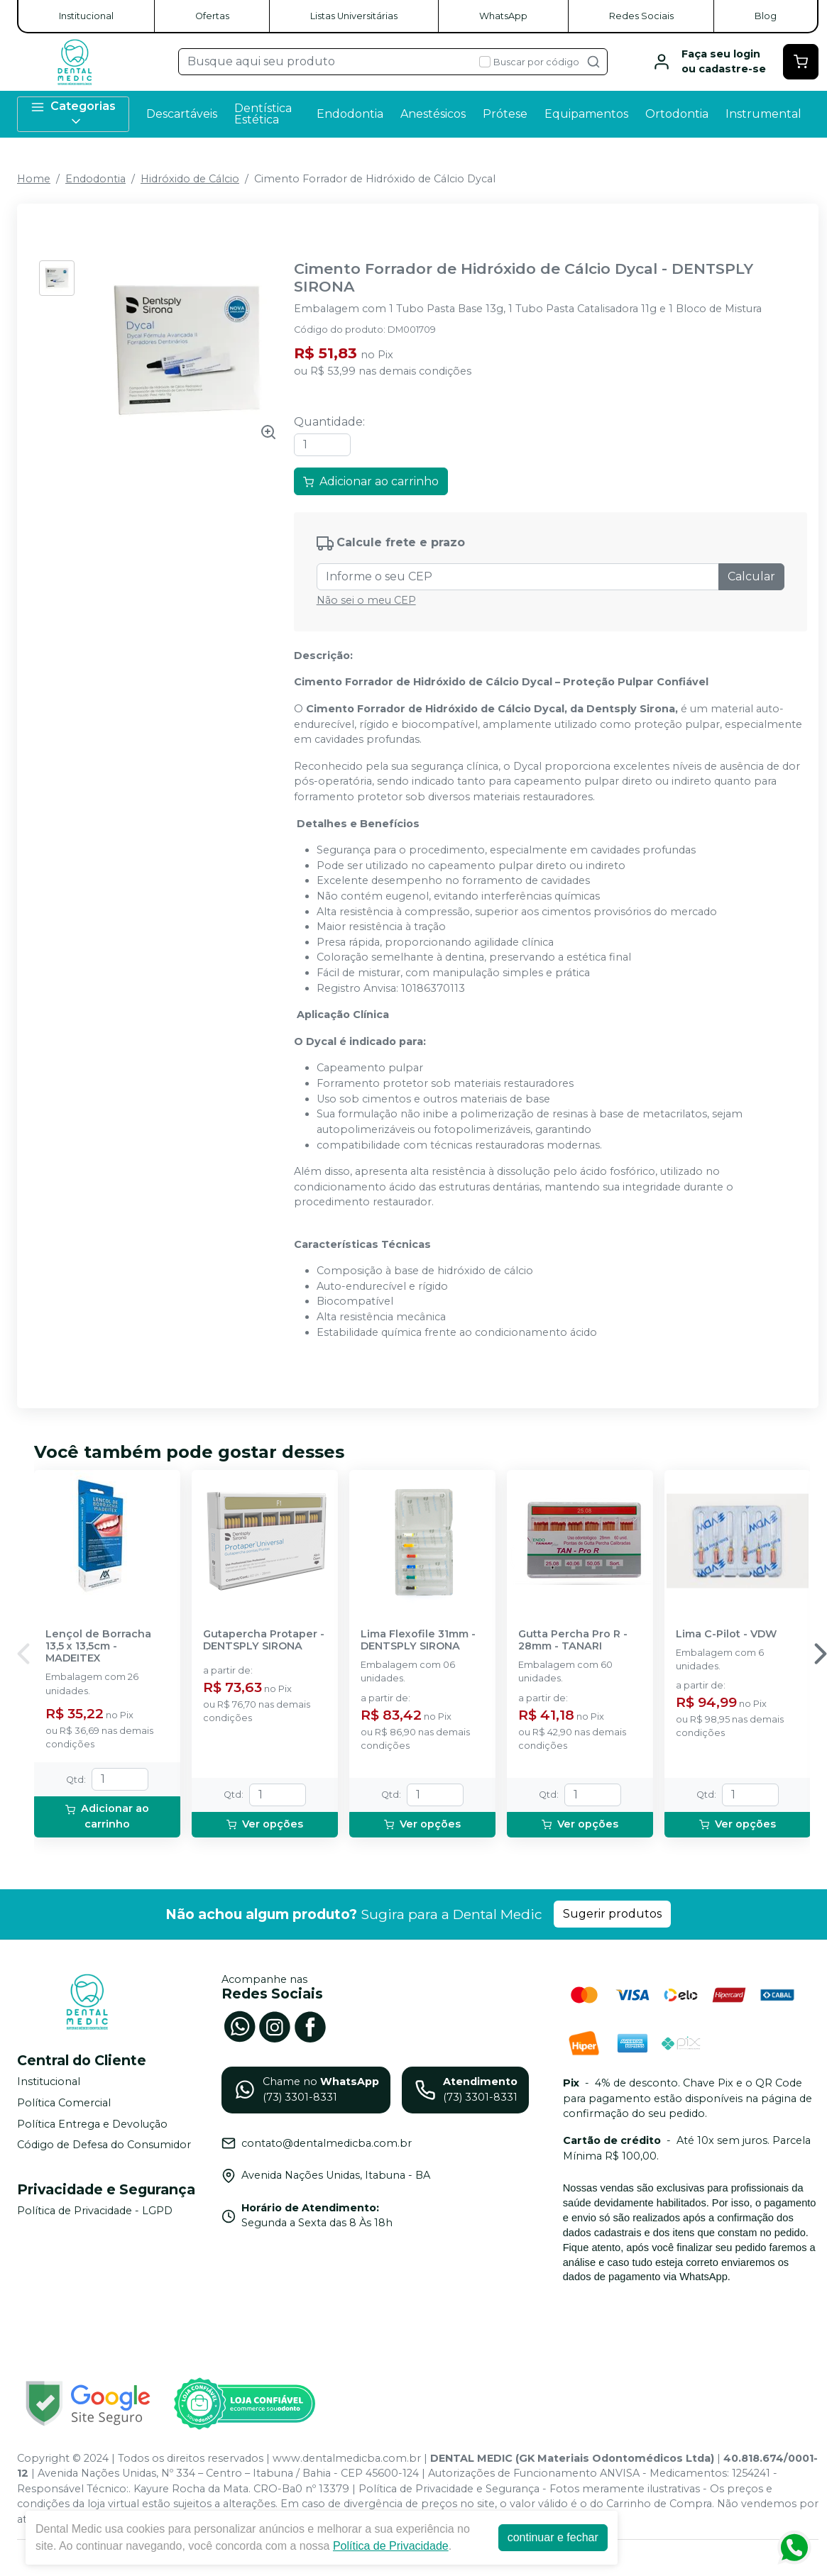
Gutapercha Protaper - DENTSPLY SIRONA (263, 1640)
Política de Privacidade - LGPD (94, 2210)
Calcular (751, 576)
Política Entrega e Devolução (92, 2124)
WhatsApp (503, 16)
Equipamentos (586, 114)
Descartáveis (181, 114)
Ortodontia (676, 114)
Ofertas (212, 16)
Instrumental (763, 114)
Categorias (73, 113)
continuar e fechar (553, 2537)
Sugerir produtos (612, 1913)
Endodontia (350, 114)
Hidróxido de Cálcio (190, 178)
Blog (766, 16)
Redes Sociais (641, 16)
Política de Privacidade (391, 2546)
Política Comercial (64, 2102)
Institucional (86, 16)
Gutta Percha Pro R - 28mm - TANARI (573, 1640)
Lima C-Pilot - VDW (726, 1634)
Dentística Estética (263, 113)
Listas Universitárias (354, 16)
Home (33, 178)
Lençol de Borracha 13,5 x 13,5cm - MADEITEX (98, 1646)
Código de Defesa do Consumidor (104, 2144)
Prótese (505, 114)
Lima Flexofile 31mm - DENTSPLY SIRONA (418, 1640)
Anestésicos (433, 114)
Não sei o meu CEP (366, 600)
